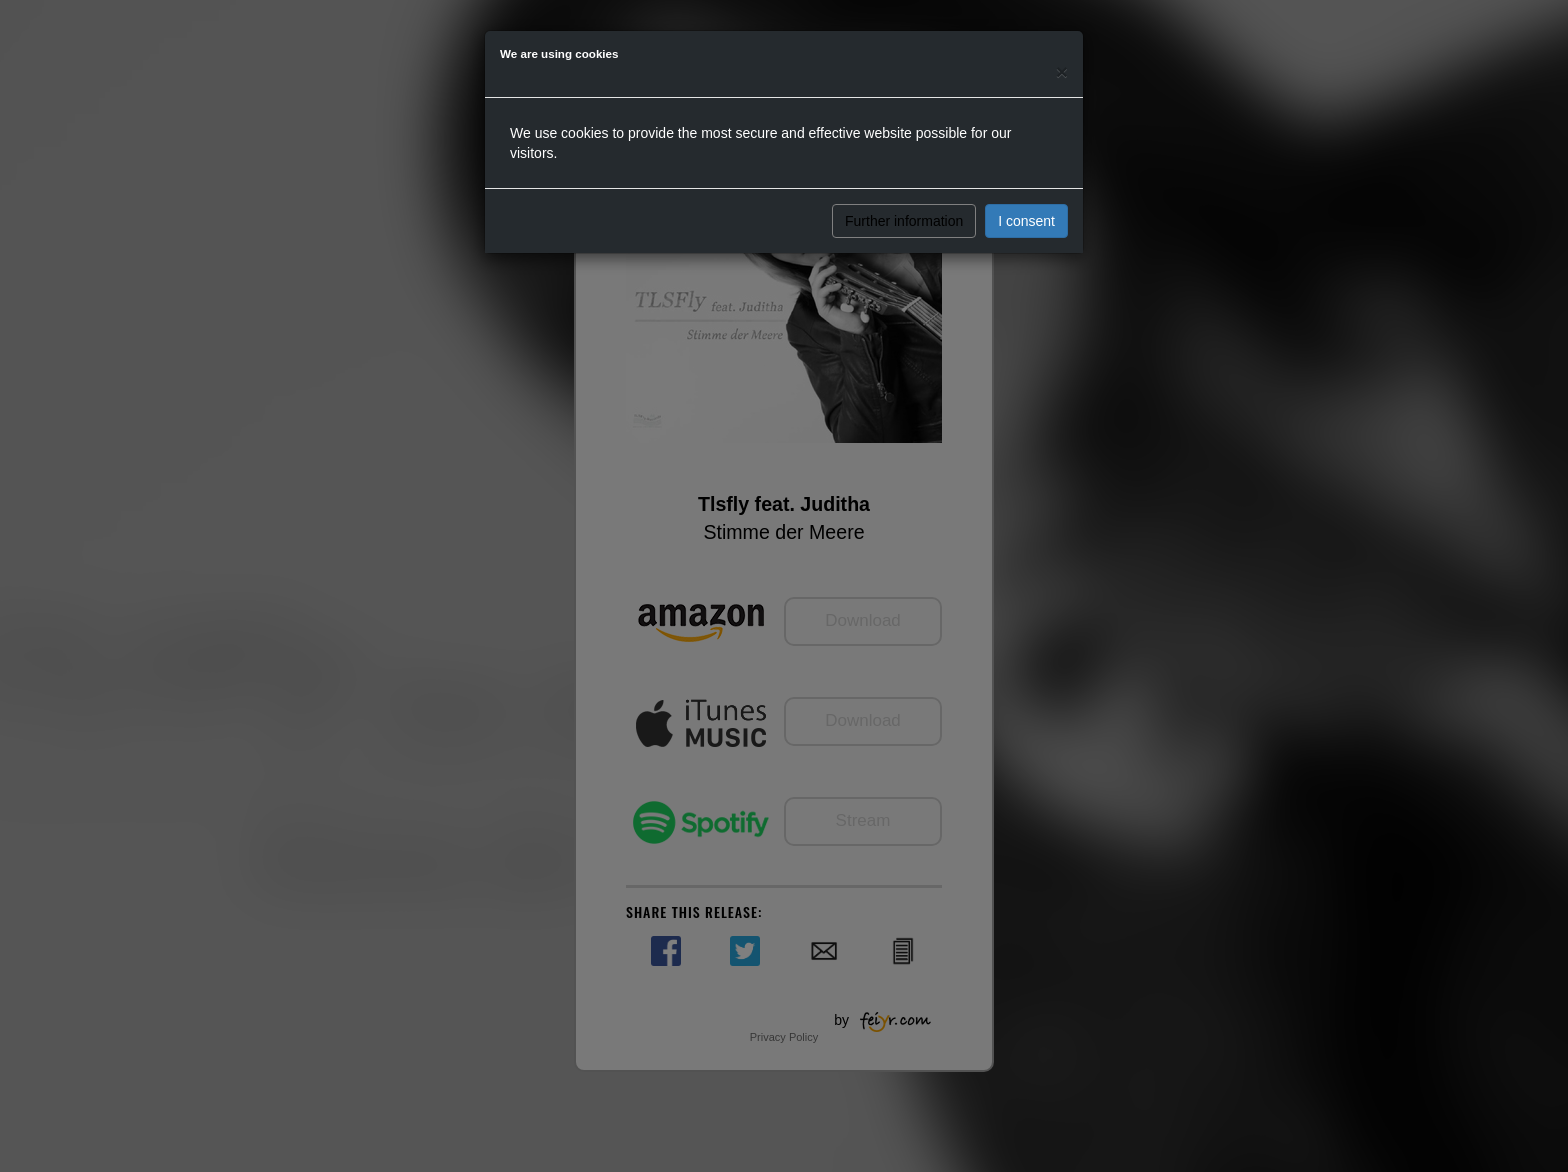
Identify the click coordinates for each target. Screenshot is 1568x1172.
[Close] (1062, 71)
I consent (1026, 221)
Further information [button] (904, 221)
